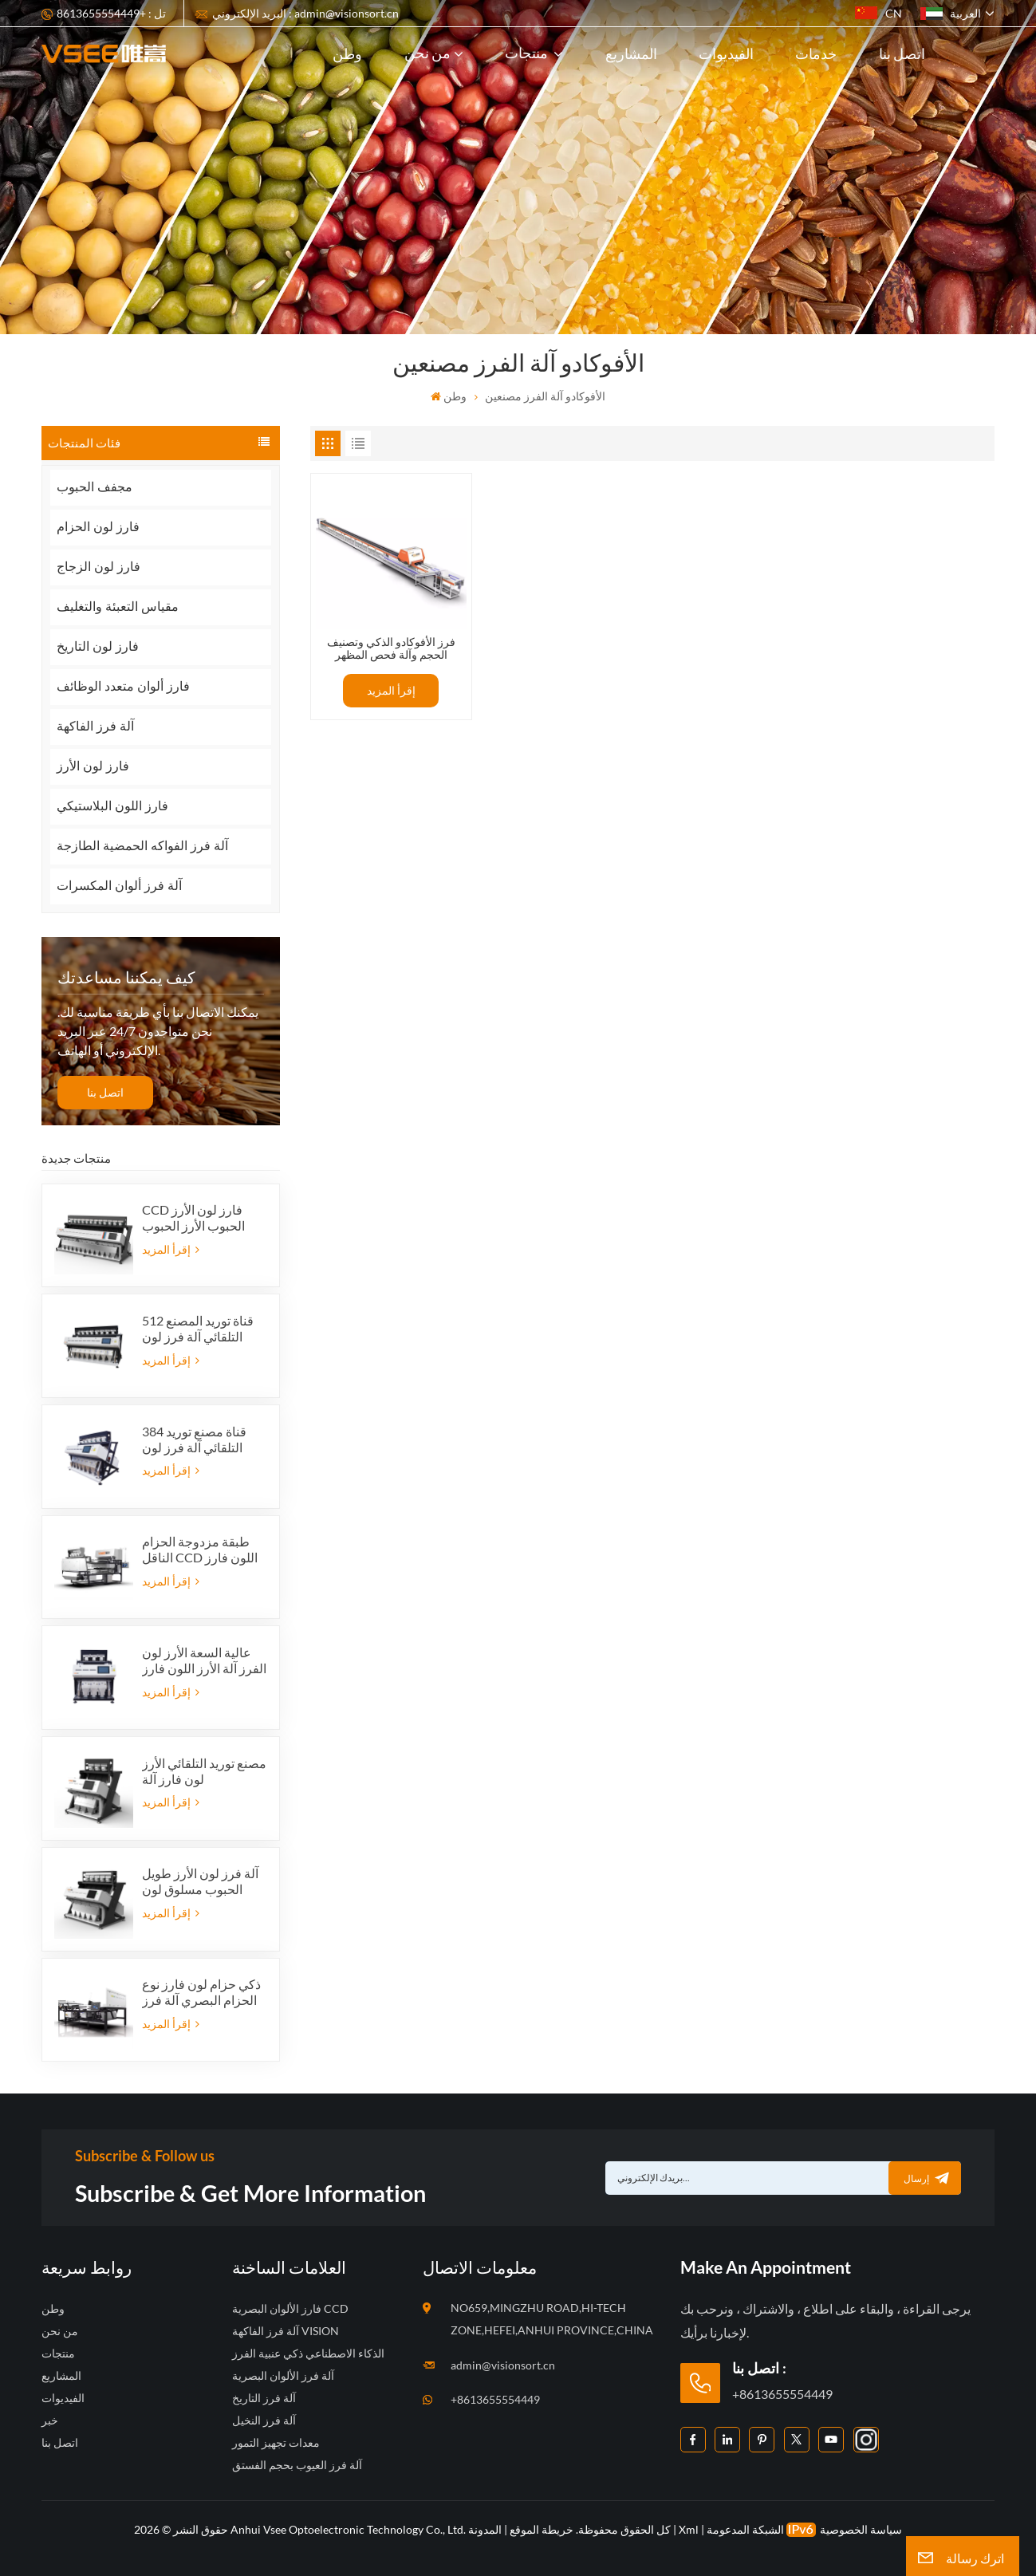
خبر (49, 2420)
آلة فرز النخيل (264, 2420)
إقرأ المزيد (170, 1249)
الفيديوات (726, 53)
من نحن (427, 52)
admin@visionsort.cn (503, 2365)
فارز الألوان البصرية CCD (290, 2308)
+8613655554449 (495, 2399)
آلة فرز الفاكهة (95, 726)
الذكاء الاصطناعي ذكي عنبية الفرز (308, 2353)
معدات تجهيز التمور (276, 2442)
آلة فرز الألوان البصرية (283, 2375)
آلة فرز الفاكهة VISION (285, 2331)
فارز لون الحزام (98, 527)
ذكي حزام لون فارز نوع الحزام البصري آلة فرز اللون (201, 1992)
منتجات (527, 52)
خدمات (816, 53)
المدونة (485, 2529)
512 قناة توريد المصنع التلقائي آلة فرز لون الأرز (198, 1329)
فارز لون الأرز (93, 766)
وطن (347, 53)
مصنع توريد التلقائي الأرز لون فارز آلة (204, 1770)
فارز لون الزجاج (98, 566)
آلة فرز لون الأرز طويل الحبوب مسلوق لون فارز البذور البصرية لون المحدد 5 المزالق (202, 1881)
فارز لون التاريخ (98, 646)
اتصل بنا (902, 53)
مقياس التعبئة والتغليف (118, 606)
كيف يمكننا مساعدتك (126, 977)
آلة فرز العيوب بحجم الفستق (297, 2465)
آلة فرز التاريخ (264, 2398)
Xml (689, 2529)
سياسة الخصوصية (861, 2529)
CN (878, 13)
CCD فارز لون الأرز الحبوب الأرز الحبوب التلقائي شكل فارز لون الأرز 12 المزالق (200, 1218)
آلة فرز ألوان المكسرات (119, 885)
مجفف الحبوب (94, 487)
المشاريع (631, 53)
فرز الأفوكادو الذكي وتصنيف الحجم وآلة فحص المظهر (391, 649)
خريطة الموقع (540, 2529)
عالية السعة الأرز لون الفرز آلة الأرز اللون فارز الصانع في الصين (204, 1660)
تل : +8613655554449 (111, 13)
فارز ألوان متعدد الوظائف (123, 686)
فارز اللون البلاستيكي (112, 806)
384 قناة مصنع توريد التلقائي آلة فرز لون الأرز (194, 1439)
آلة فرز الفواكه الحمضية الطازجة (143, 846)
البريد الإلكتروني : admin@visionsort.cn (305, 13)
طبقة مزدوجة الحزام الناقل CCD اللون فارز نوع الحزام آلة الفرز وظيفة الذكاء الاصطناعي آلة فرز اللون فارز (200, 1550)
